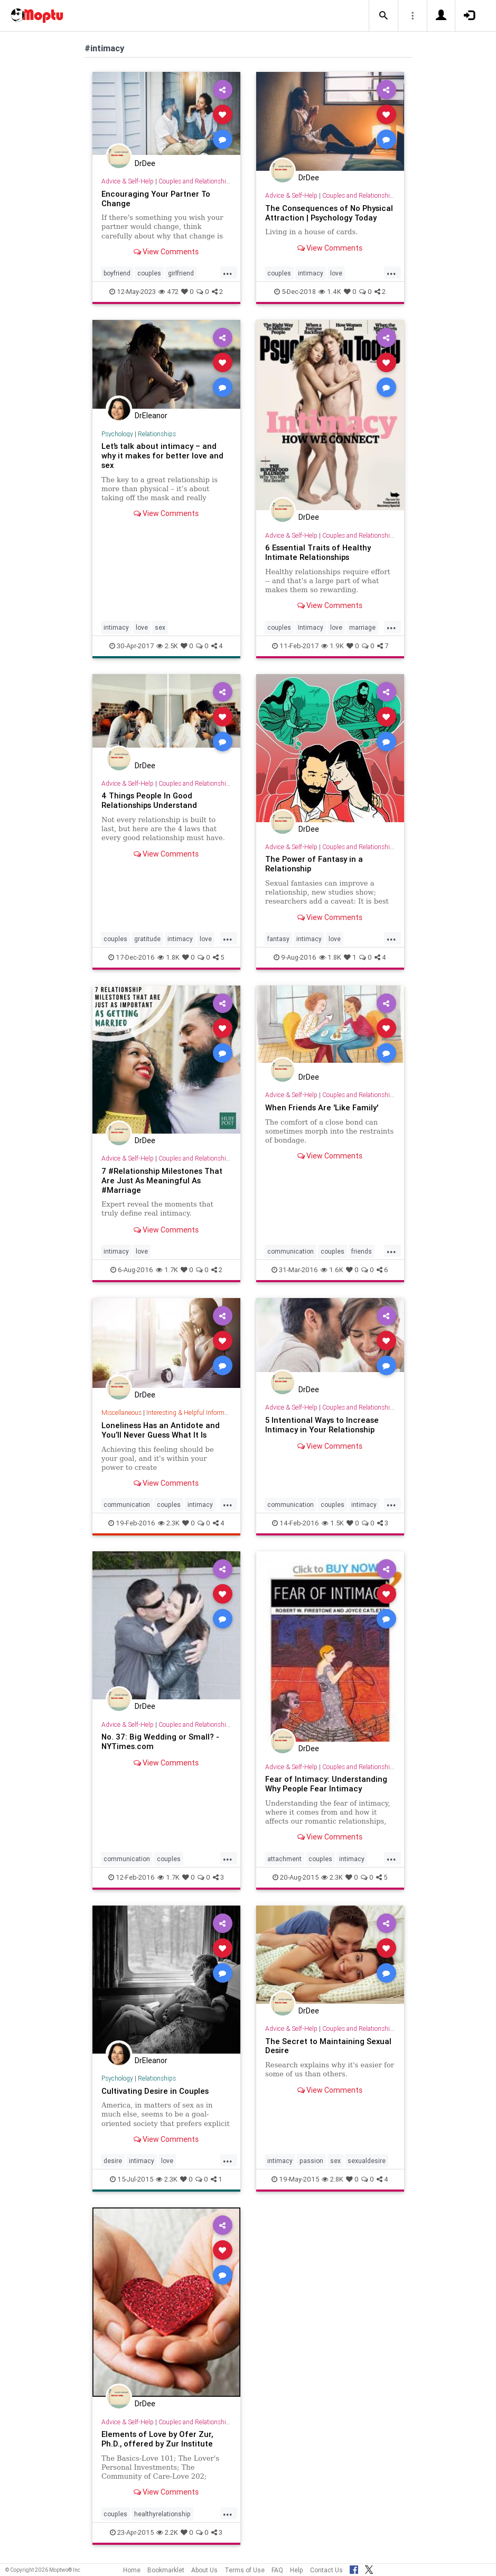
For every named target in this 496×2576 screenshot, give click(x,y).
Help (296, 2570)
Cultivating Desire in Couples (155, 2091)
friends (361, 1251)
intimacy (310, 273)
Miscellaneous (121, 1412)
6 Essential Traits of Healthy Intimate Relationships (318, 552)
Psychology (117, 434)
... (227, 272)
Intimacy (310, 627)
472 (168, 291)
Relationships (157, 434)
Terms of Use (244, 2570)
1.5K (333, 1523)
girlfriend (181, 273)
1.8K (168, 957)
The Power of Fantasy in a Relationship (314, 863)
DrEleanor (151, 415)
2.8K (332, 2179)
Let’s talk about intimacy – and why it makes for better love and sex (162, 455)
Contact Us (326, 2570)
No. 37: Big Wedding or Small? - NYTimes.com (160, 1741)
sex (160, 627)
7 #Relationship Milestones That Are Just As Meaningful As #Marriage (161, 1180)
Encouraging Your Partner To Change (155, 198)
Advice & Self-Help (127, 181)
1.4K (330, 291)
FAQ (277, 2570)
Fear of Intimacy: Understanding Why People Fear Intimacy (326, 1783)
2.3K (169, 1523)
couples (149, 273)
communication (290, 1251)
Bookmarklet (165, 2570)
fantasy (278, 939)
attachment (284, 1859)
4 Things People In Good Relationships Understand (149, 800)
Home (132, 2570)
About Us (204, 2570)
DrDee (145, 163)
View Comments (166, 251)
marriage (362, 627)
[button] (383, 15)
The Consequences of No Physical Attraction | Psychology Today (329, 213)
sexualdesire (367, 2161)
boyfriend (117, 273)
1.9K (332, 645)
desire (113, 2161)
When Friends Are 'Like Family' (321, 1107)
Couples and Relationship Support (206, 181)
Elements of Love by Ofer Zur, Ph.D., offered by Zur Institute (157, 2439)
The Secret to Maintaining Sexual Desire (328, 2046)
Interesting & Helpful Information (192, 1412)
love (336, 273)
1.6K (332, 1269)
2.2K (167, 2532)
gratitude (147, 939)
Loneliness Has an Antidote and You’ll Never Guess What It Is (160, 1430)
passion (311, 2161)
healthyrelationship (162, 2514)
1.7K (167, 1269)
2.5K (167, 645)
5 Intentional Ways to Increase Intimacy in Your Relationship (322, 1424)
